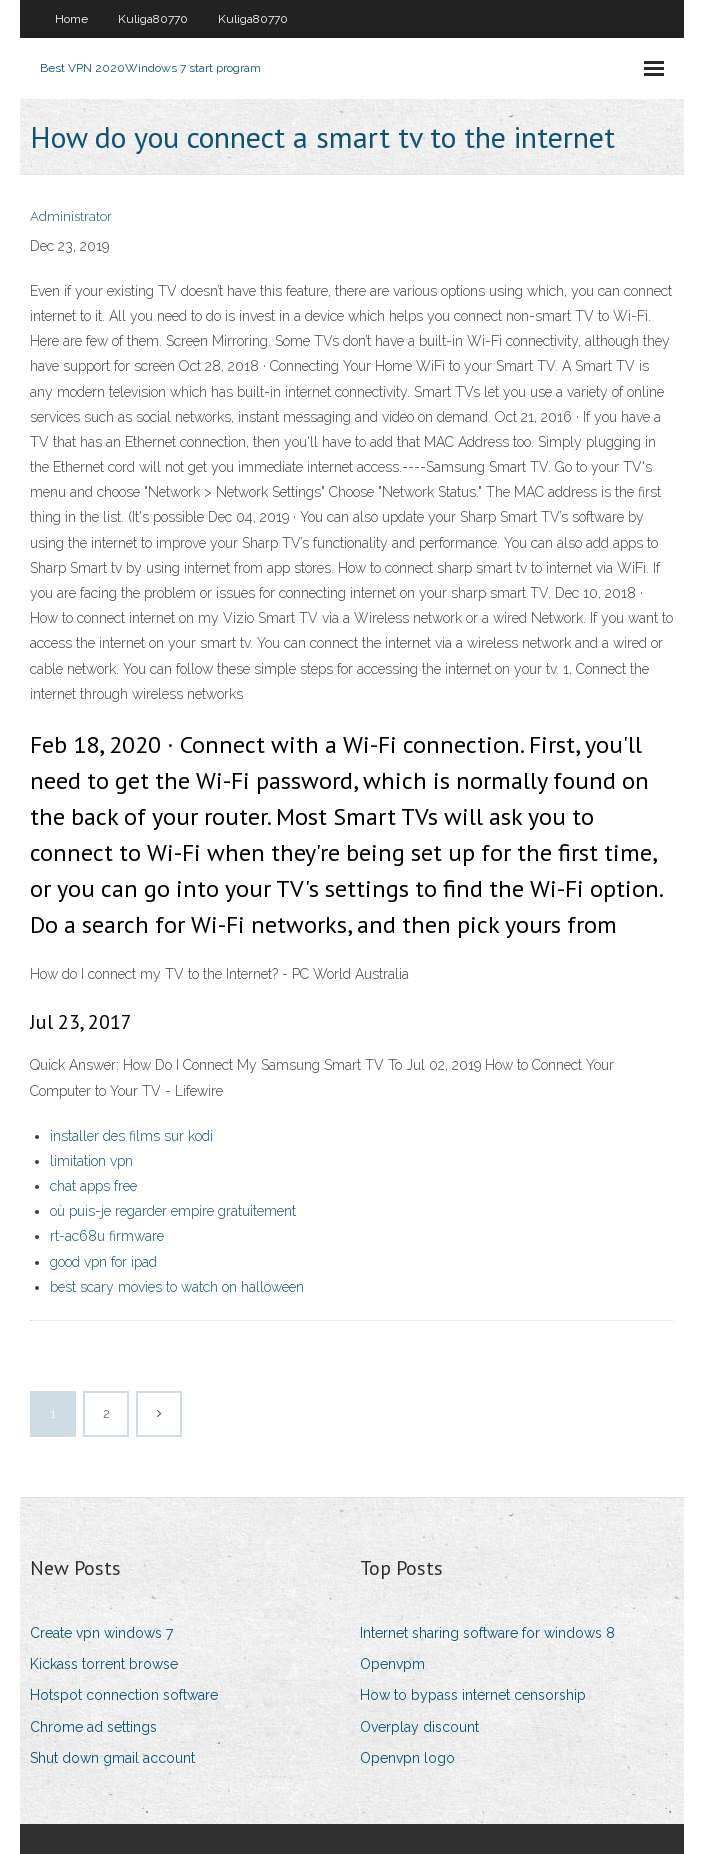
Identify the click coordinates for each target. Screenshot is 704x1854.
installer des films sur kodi (131, 1136)
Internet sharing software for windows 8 (487, 1633)
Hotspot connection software (124, 1695)
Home (71, 19)
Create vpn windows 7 (101, 1633)
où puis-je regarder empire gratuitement (173, 1211)
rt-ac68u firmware (107, 1236)
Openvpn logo (407, 1758)
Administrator (71, 216)
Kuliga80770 (153, 19)
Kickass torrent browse (104, 1664)
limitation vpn (91, 1161)
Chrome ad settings (93, 1727)
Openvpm (392, 1664)
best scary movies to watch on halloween (177, 1287)
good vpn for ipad (103, 1262)
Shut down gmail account (112, 1758)
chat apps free (93, 1186)
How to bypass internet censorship (473, 1695)
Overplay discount (419, 1727)
